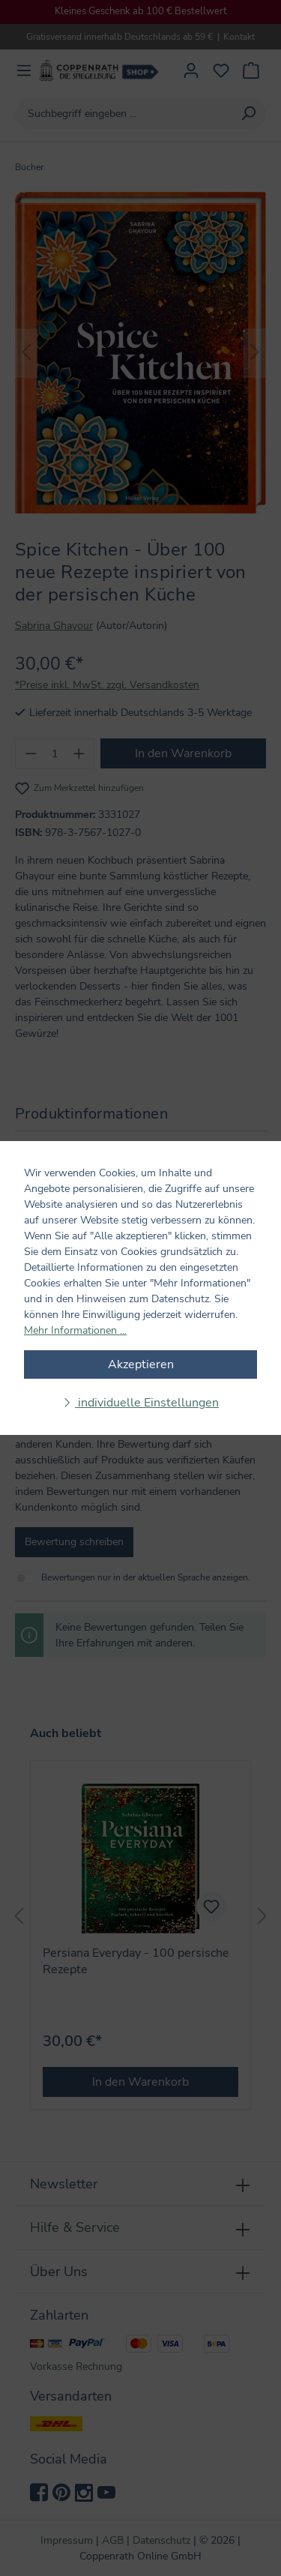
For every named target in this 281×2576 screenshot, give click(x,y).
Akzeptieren (141, 1364)
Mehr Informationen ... (75, 1330)
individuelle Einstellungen (147, 1402)
